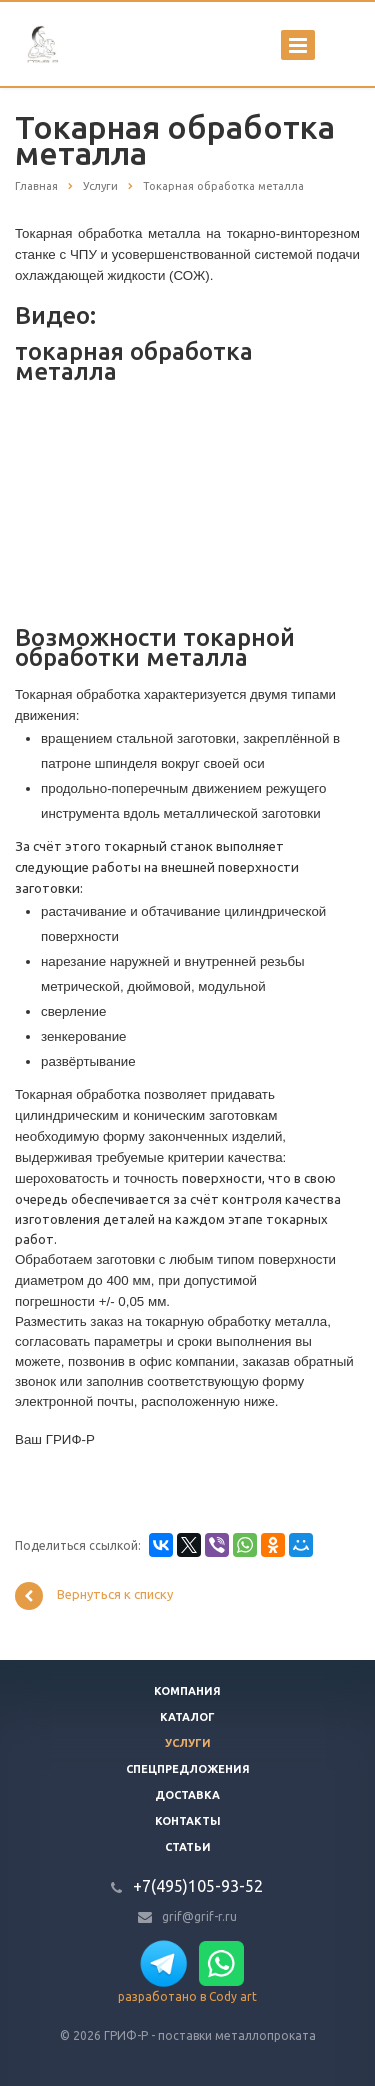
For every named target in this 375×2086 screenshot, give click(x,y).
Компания (187, 1691)
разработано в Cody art (187, 1996)
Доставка (187, 1795)
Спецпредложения (188, 1769)
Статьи (188, 1847)
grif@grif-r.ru (199, 1916)
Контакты (188, 1821)
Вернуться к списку (94, 1596)
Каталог (187, 1717)
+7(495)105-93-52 (198, 1886)
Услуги (188, 1743)
